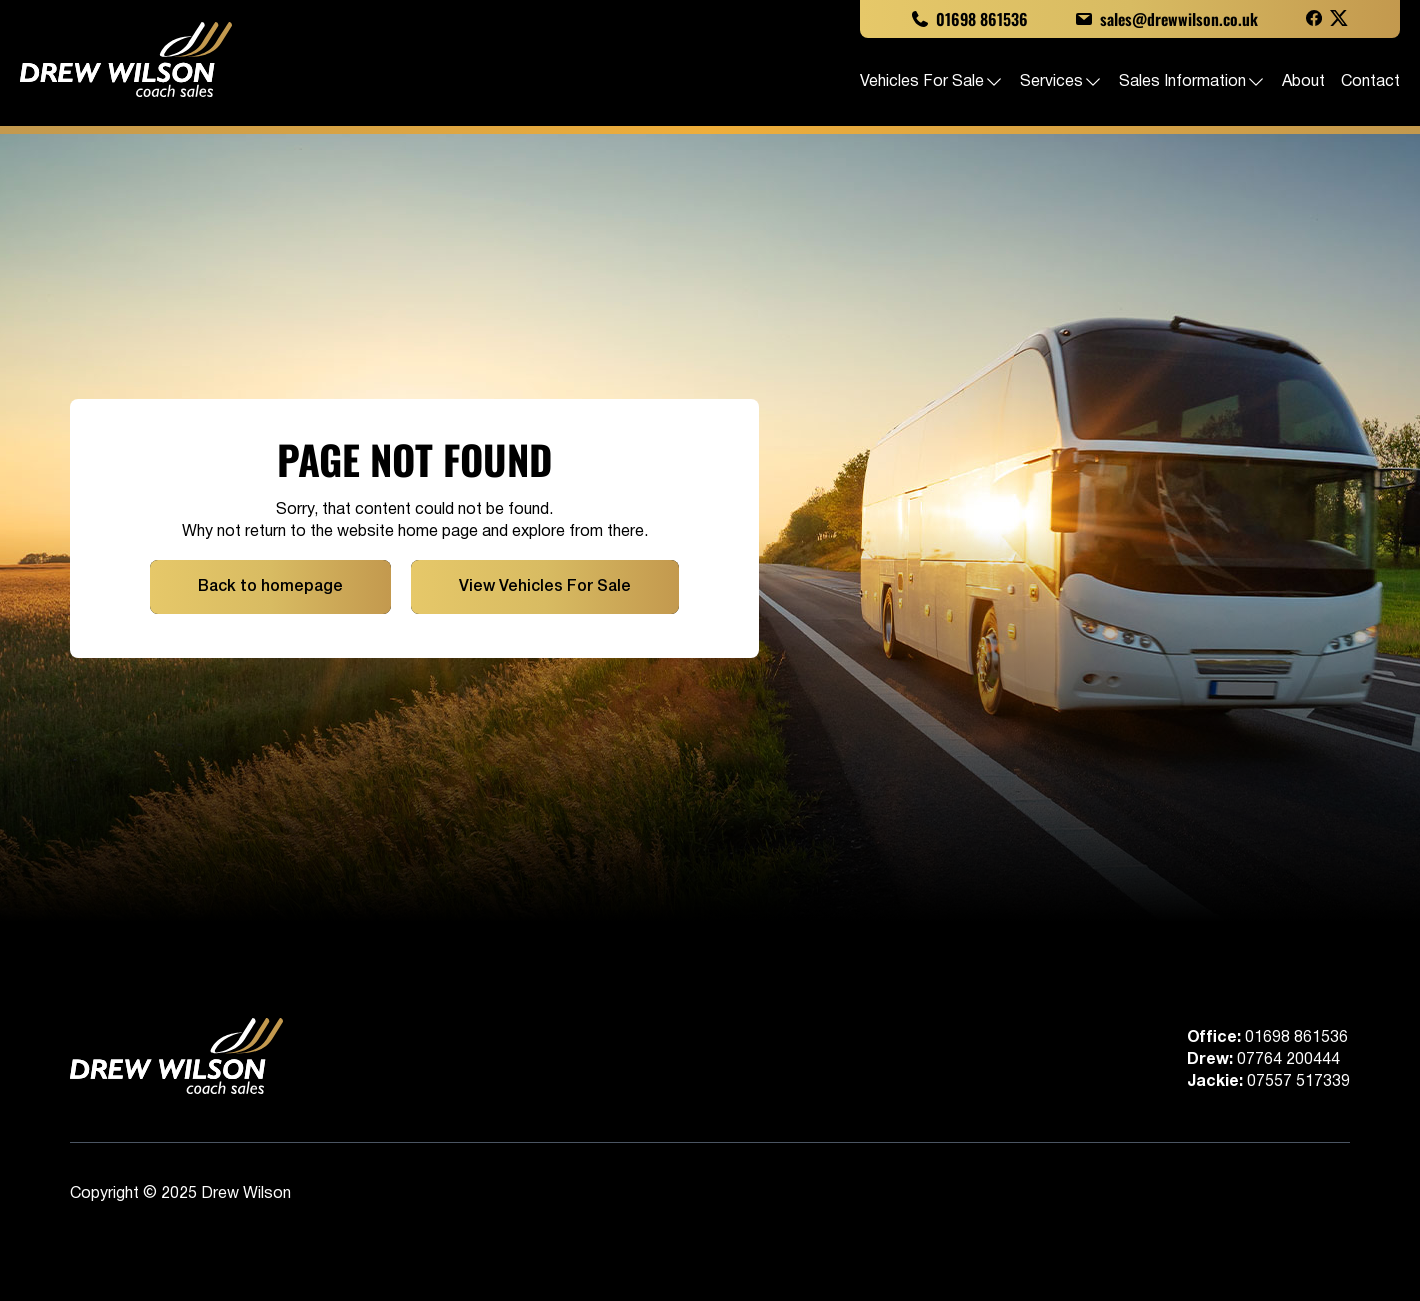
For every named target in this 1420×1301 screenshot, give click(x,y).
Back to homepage (270, 587)
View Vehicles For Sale (545, 587)
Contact (1370, 82)
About (1303, 82)
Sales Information (1192, 82)
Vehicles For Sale (932, 82)
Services (1061, 82)
